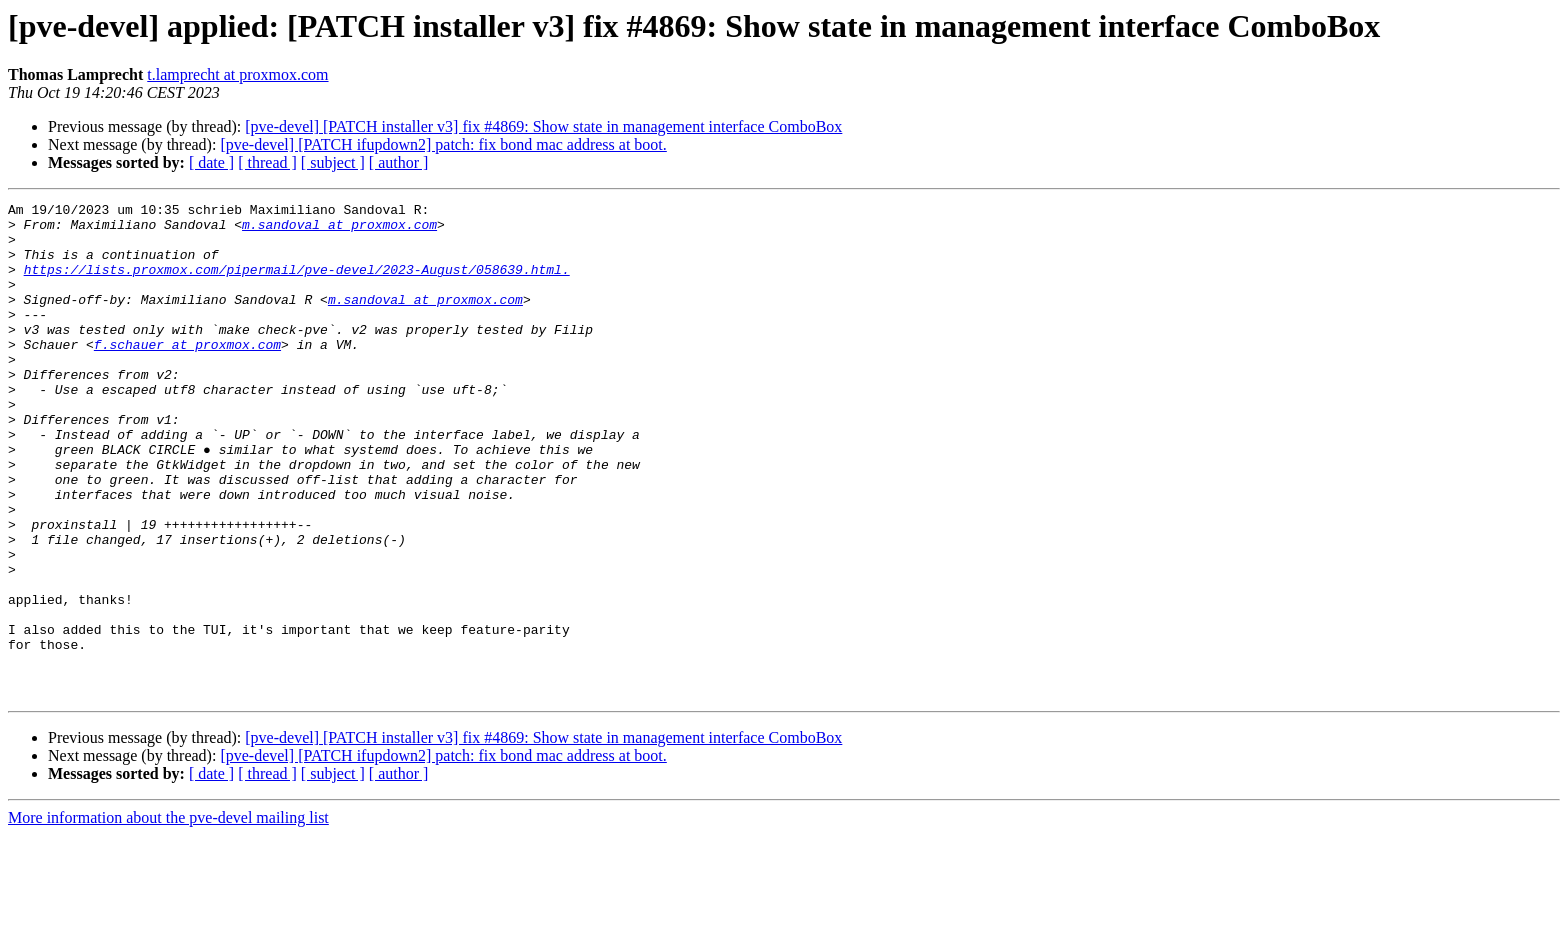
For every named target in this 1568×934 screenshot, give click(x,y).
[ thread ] (267, 162)
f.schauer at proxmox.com (187, 374)
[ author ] (399, 162)
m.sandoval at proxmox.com (339, 230)
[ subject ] (333, 162)
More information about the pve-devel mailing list (168, 916)
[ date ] (211, 162)
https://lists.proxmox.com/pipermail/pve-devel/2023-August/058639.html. (297, 284)
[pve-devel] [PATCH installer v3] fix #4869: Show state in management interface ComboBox (543, 126)
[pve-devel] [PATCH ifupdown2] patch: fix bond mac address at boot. (443, 144)
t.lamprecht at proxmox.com (237, 74)
